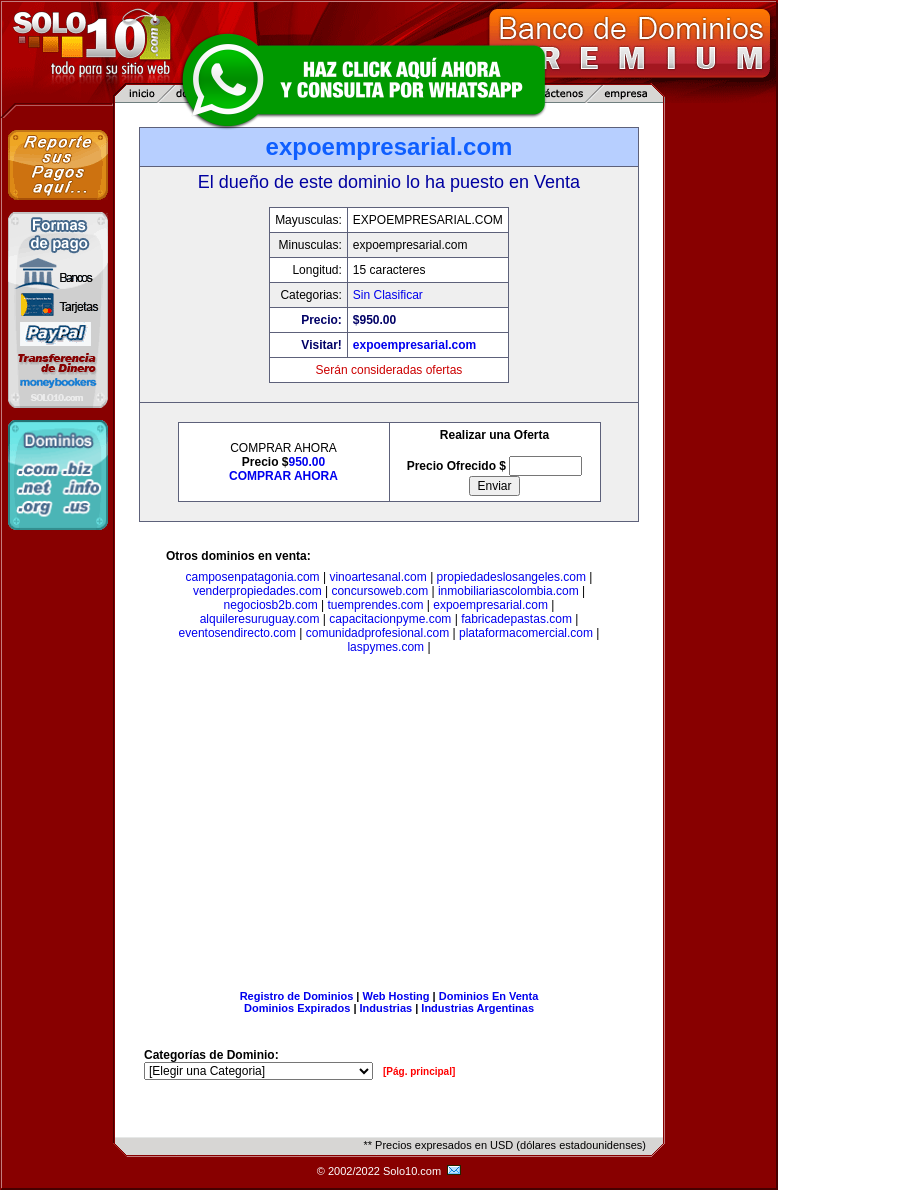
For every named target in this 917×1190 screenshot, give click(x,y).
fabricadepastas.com (516, 619)
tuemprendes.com (375, 605)
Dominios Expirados (297, 1008)
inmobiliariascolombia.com (508, 591)
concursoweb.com (379, 591)
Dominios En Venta (489, 996)
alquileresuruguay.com (260, 619)
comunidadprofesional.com (377, 633)
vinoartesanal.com (377, 577)
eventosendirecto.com (237, 633)
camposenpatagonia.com (253, 577)
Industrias (386, 1008)
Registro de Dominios (297, 996)
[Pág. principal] (419, 1071)
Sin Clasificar (388, 295)
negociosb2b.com (271, 605)
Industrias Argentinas (477, 1008)
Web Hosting (396, 996)
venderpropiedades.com (257, 591)
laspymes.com (385, 647)
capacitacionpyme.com (390, 619)
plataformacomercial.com (526, 633)
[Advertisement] (389, 826)
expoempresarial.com (414, 345)
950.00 (307, 462)
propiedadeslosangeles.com (511, 577)
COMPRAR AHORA (283, 476)
